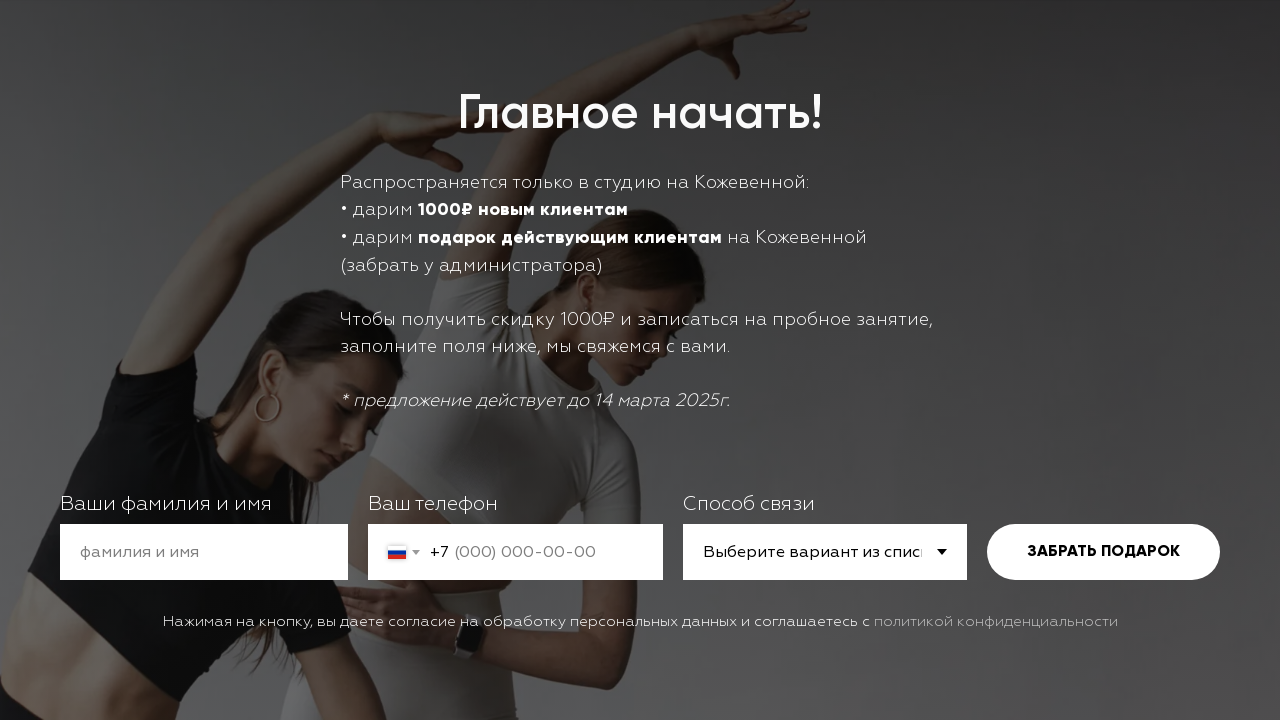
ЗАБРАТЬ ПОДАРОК (1103, 552)
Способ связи (749, 503)
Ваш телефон (433, 503)
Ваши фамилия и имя (166, 503)
